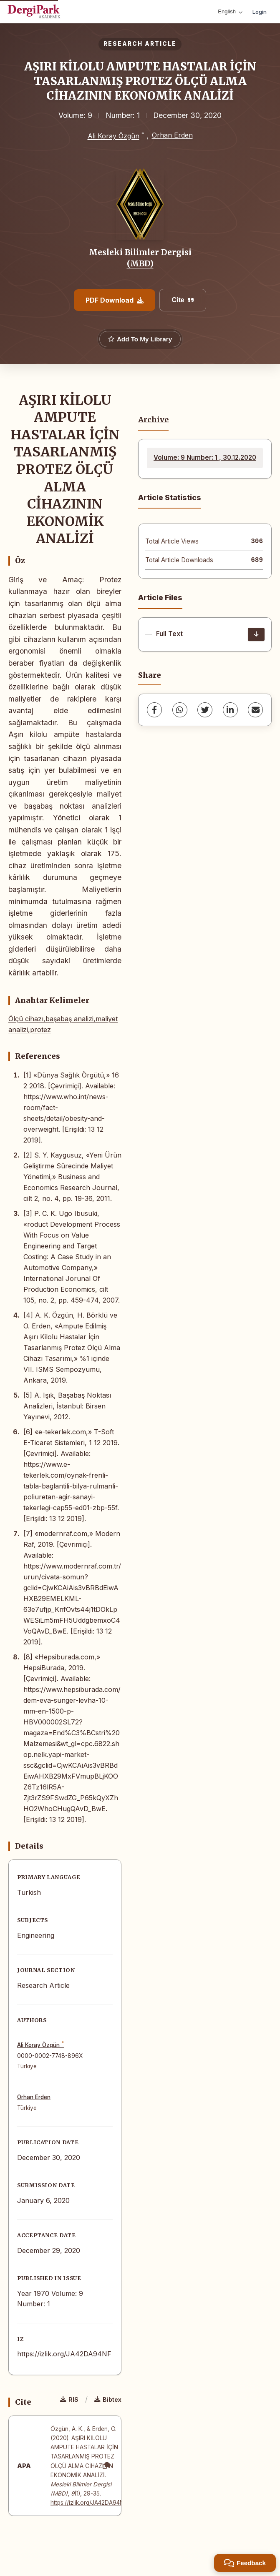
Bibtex (107, 2399)
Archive (153, 419)
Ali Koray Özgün (113, 136)
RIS (69, 2399)
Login (259, 11)
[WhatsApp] (179, 709)
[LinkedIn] (230, 709)
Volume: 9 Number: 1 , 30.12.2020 (205, 457)
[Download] (256, 634)
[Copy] (106, 2466)
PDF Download (115, 300)
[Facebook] (154, 709)
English (230, 11)
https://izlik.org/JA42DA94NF (64, 2354)
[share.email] (255, 709)
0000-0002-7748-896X (50, 2055)
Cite (183, 299)
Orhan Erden (172, 135)
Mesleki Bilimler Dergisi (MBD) (140, 257)
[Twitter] (204, 709)
